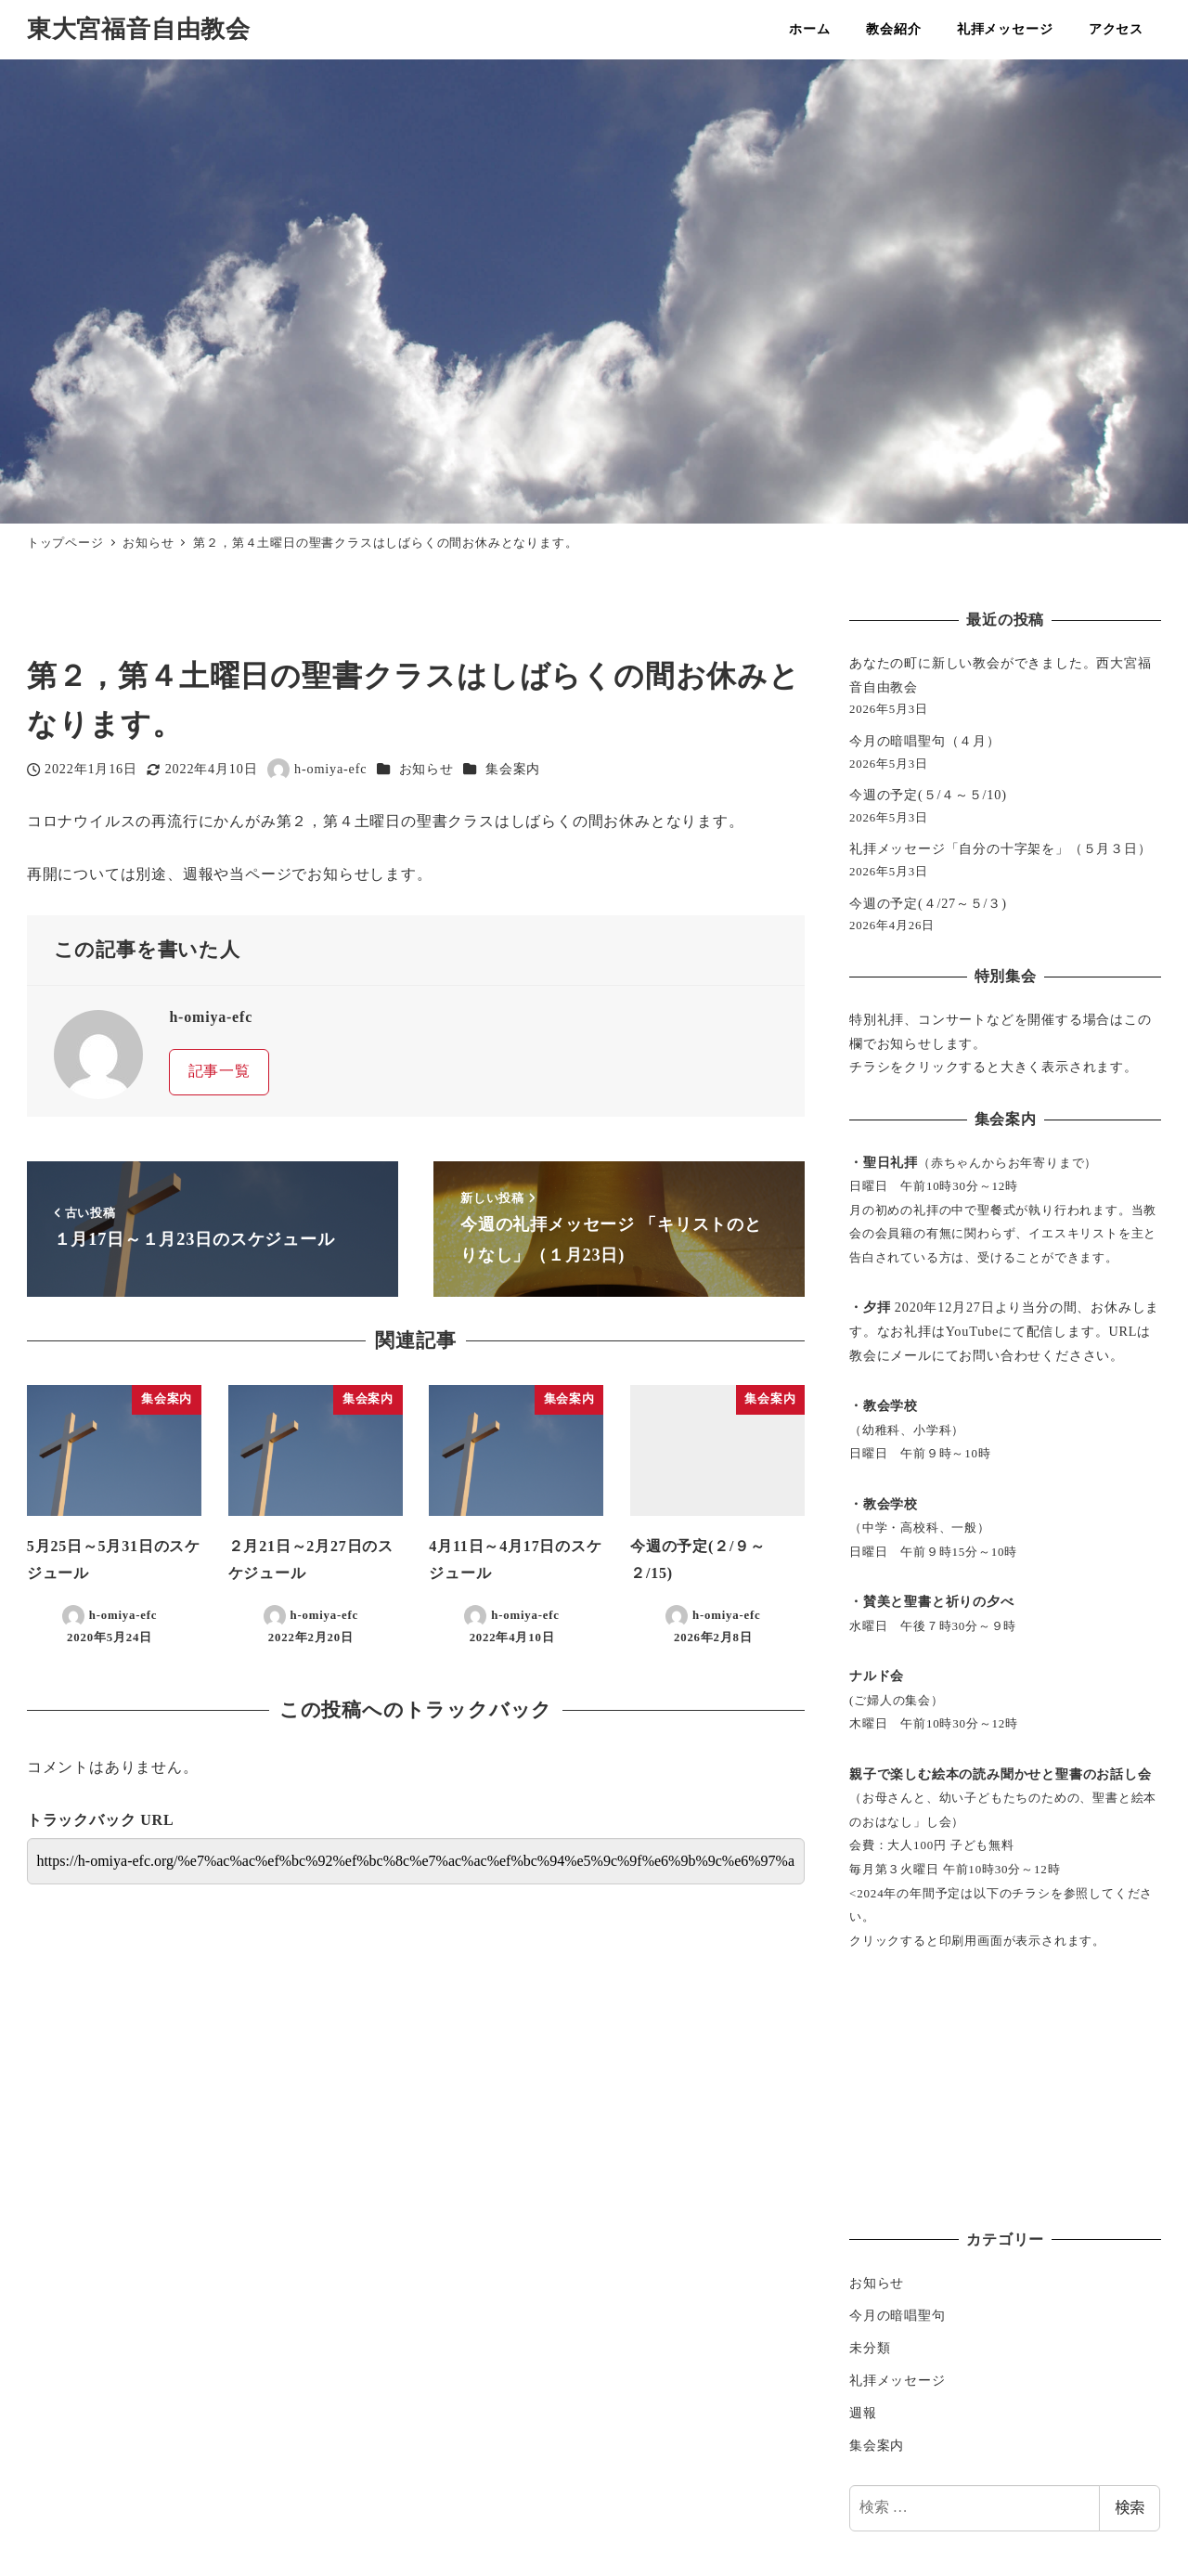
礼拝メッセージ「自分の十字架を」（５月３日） (1000, 848)
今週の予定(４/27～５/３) (928, 903)
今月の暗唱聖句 (897, 2315)
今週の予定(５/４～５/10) (928, 794)
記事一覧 (219, 1071)
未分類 (869, 2347)
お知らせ (426, 768)
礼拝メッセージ (897, 2380)
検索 (1129, 2508)
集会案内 (512, 768)
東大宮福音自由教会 (139, 29)
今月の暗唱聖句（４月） (925, 740)
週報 (863, 2412)
